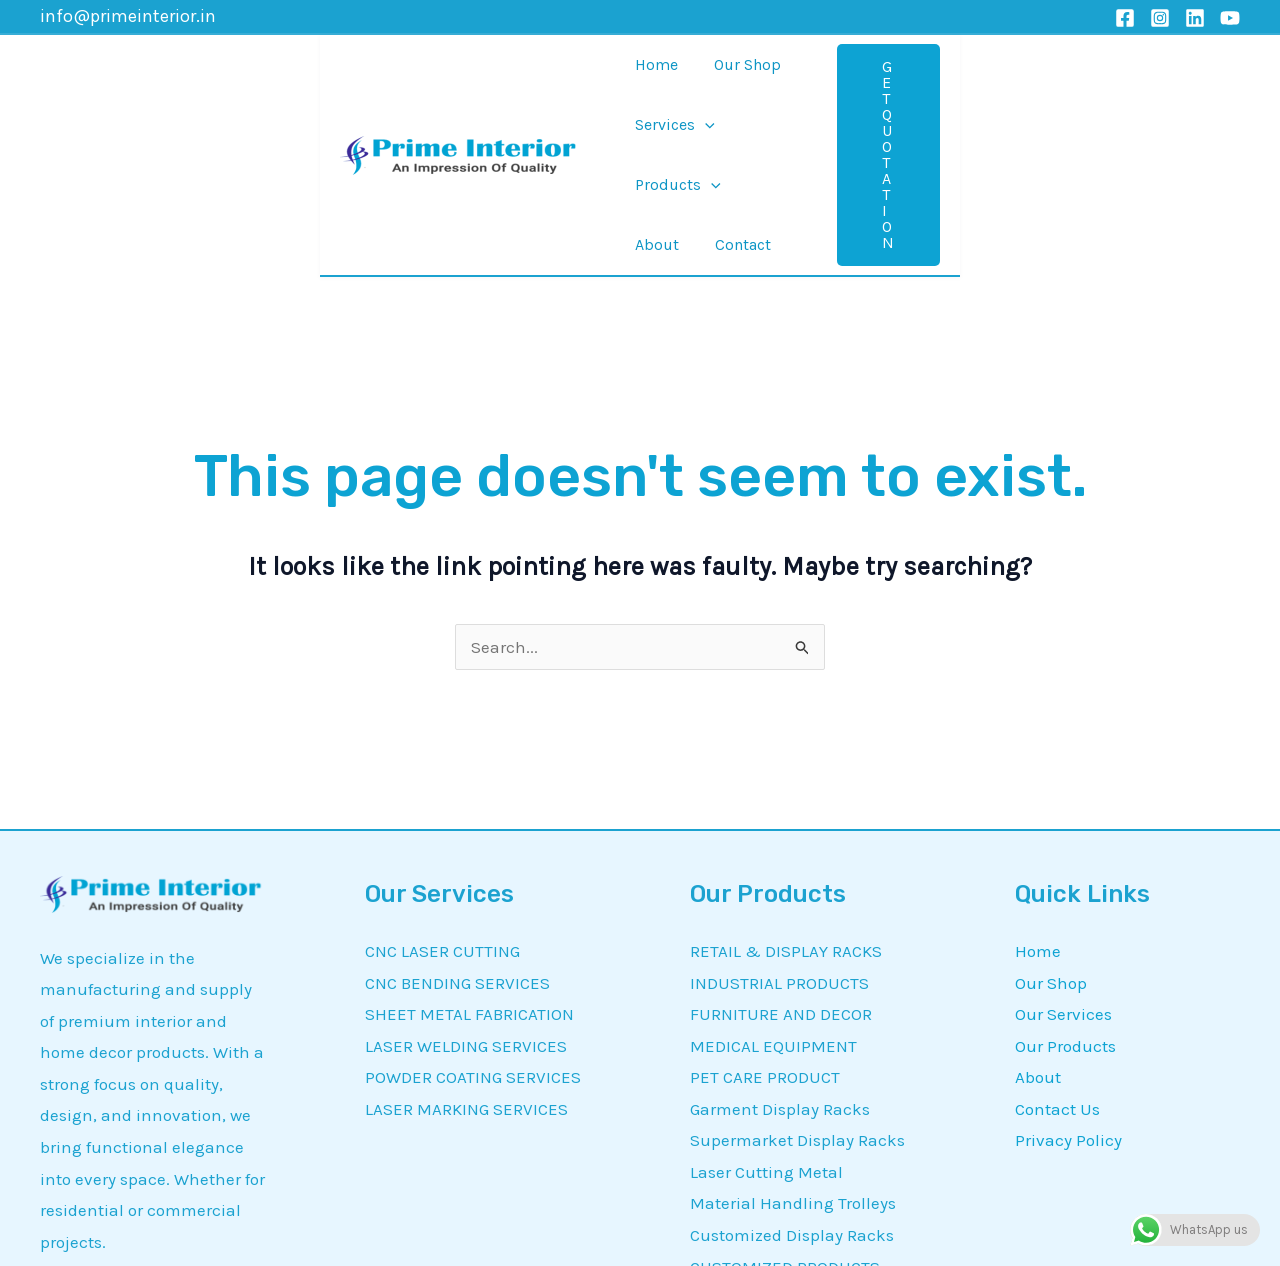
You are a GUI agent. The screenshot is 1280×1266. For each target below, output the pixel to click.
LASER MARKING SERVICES (466, 942)
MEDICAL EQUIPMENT (773, 879)
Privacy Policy (1068, 973)
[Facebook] (1125, 18)
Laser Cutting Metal (766, 1005)
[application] (699, 72)
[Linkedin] (1195, 18)
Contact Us (1057, 942)
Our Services (1063, 847)
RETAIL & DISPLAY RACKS (786, 784)
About (1038, 910)
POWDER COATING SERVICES (473, 910)
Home (1038, 784)
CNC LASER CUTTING (442, 784)
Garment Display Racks (780, 942)
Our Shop (1051, 816)
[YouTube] (1230, 18)
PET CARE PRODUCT (765, 910)
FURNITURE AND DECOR (781, 847)
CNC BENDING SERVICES (457, 816)
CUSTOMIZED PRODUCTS (785, 1100)
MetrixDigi (1002, 1241)
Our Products (1065, 879)
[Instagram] (1160, 18)
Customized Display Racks (792, 1068)
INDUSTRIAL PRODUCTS (779, 816)
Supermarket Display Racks (797, 973)
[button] (1133, 72)
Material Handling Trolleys (793, 1036)
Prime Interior (396, 1241)
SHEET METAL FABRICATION (469, 847)
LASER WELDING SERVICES (466, 879)
